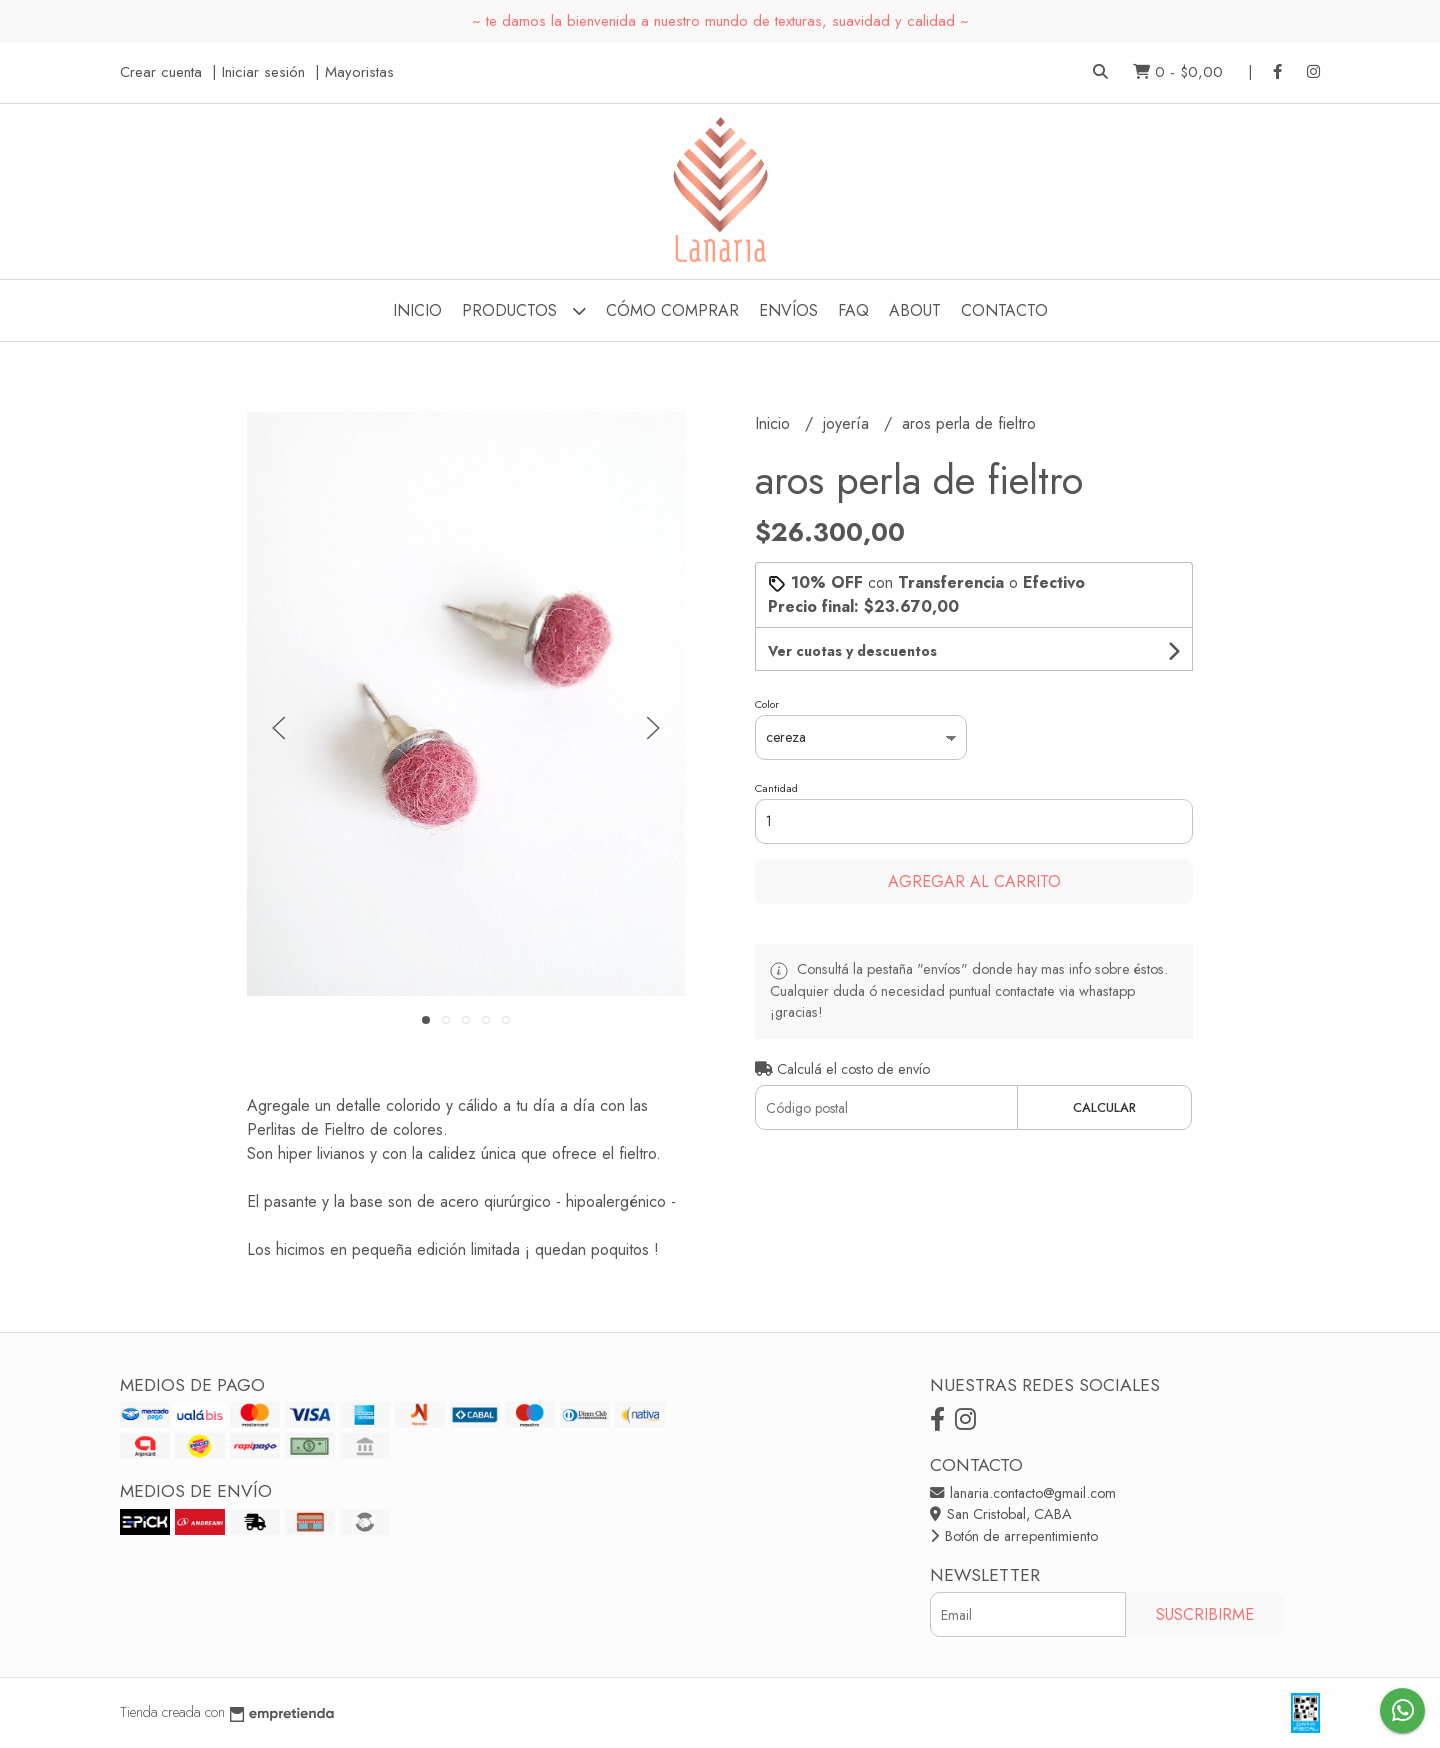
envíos (788, 310)
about (915, 310)
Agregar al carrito (974, 881)
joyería (848, 423)
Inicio (417, 310)
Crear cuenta (161, 72)
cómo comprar (672, 310)
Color (767, 704)
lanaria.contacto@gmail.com (1023, 1493)
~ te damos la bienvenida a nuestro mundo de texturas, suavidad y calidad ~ (720, 21)
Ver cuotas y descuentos (852, 651)
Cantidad (776, 788)
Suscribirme (1205, 1614)
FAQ (853, 310)
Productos (524, 310)
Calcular (1104, 1107)
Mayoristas (359, 72)
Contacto (1004, 310)
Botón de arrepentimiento (1014, 1536)
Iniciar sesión (263, 72)
